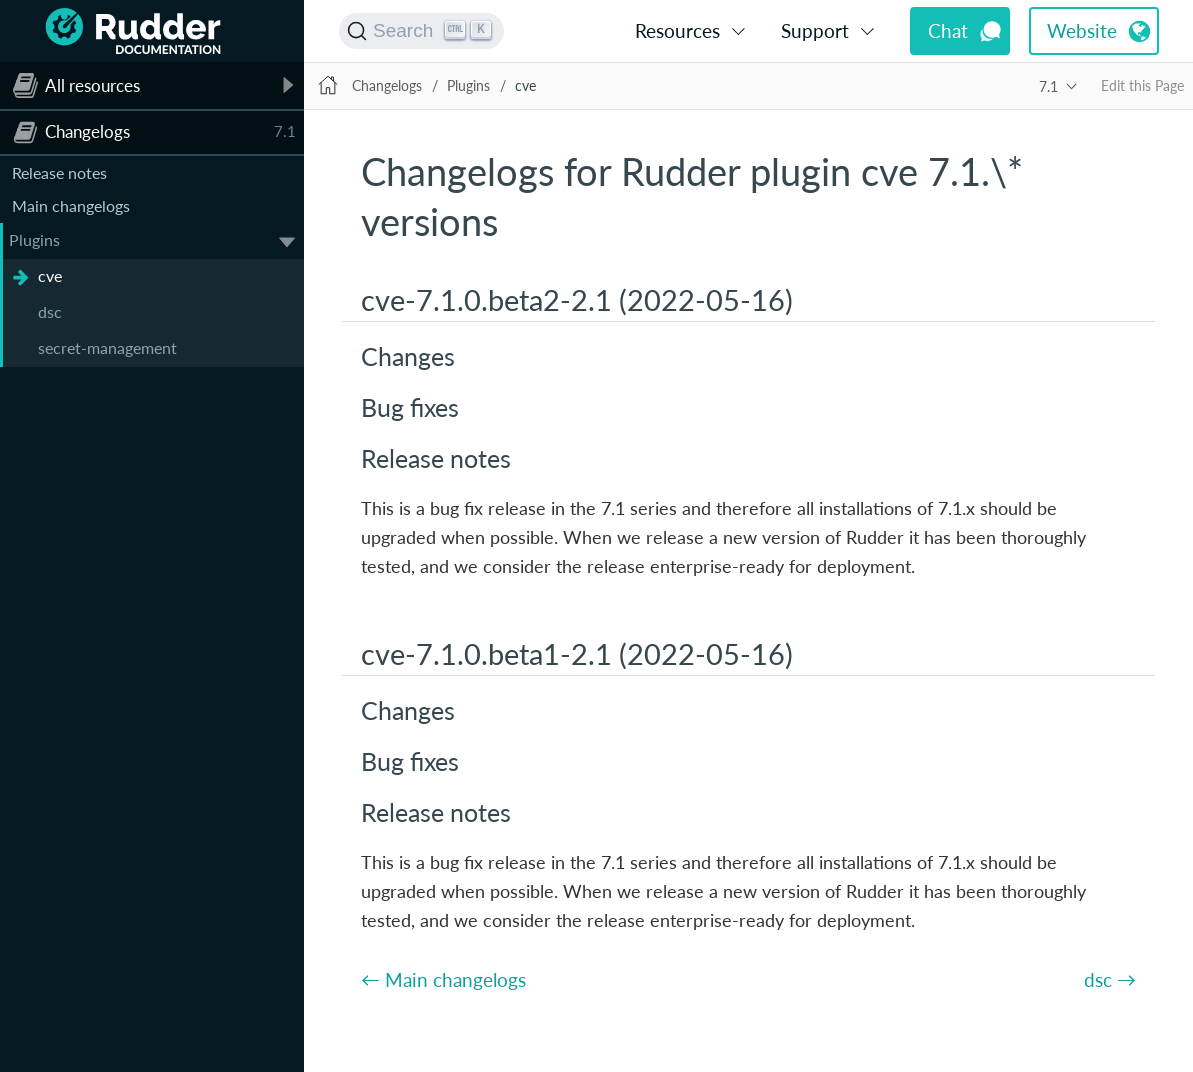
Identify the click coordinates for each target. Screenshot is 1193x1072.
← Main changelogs (443, 979)
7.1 (1048, 86)
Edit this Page (1142, 85)
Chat (948, 30)
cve (50, 275)
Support (815, 30)
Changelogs (387, 85)
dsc (50, 311)
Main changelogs (71, 205)
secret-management (107, 347)
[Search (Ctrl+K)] (421, 31)
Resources (677, 30)
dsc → (1110, 979)
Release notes (59, 172)
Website (1082, 30)
